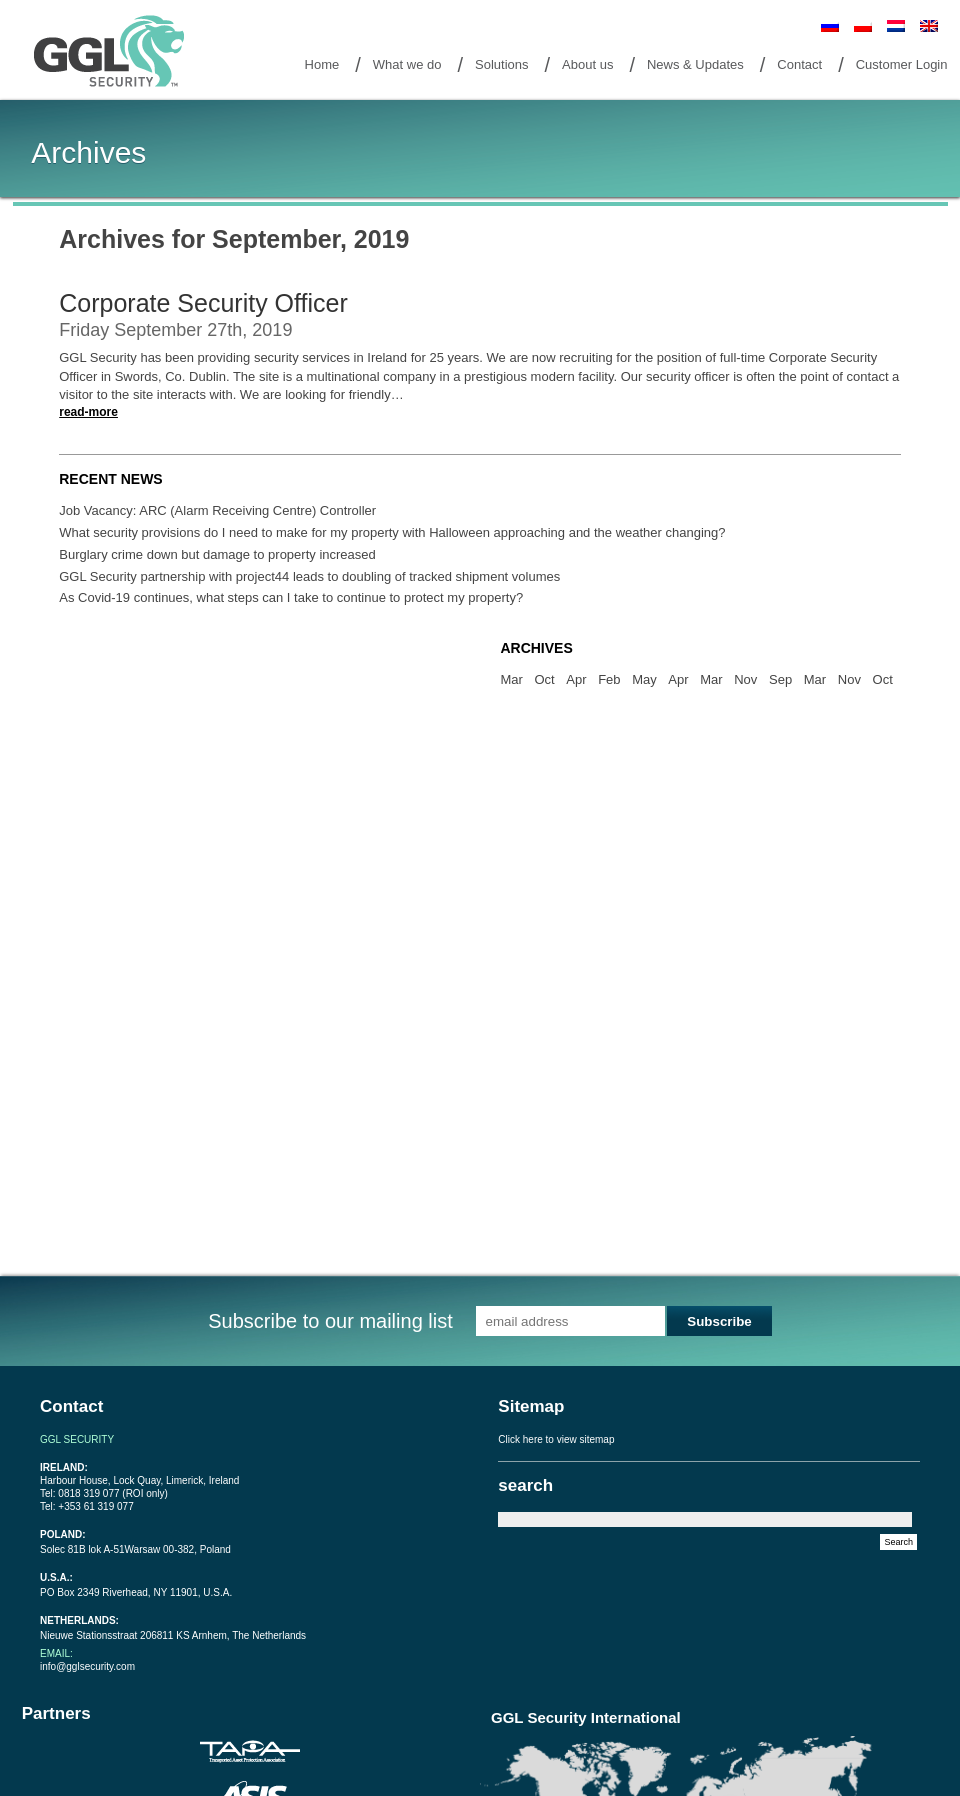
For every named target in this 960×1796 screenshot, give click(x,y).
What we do (407, 64)
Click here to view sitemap (556, 1439)
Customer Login (902, 64)
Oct (544, 679)
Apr (576, 679)
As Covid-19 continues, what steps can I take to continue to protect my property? (291, 597)
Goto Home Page (113, 52)
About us (587, 64)
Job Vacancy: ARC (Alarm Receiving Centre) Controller (217, 510)
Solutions (501, 64)
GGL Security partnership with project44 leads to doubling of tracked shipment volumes (309, 576)
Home (322, 64)
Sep (780, 679)
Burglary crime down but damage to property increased (217, 554)
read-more (88, 412)
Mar (511, 679)
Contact (799, 64)
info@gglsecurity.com (87, 1666)
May (644, 679)
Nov (745, 679)
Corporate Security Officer (203, 303)
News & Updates (695, 64)
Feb (609, 679)
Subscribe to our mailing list (330, 1321)
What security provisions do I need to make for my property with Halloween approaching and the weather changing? (392, 532)
